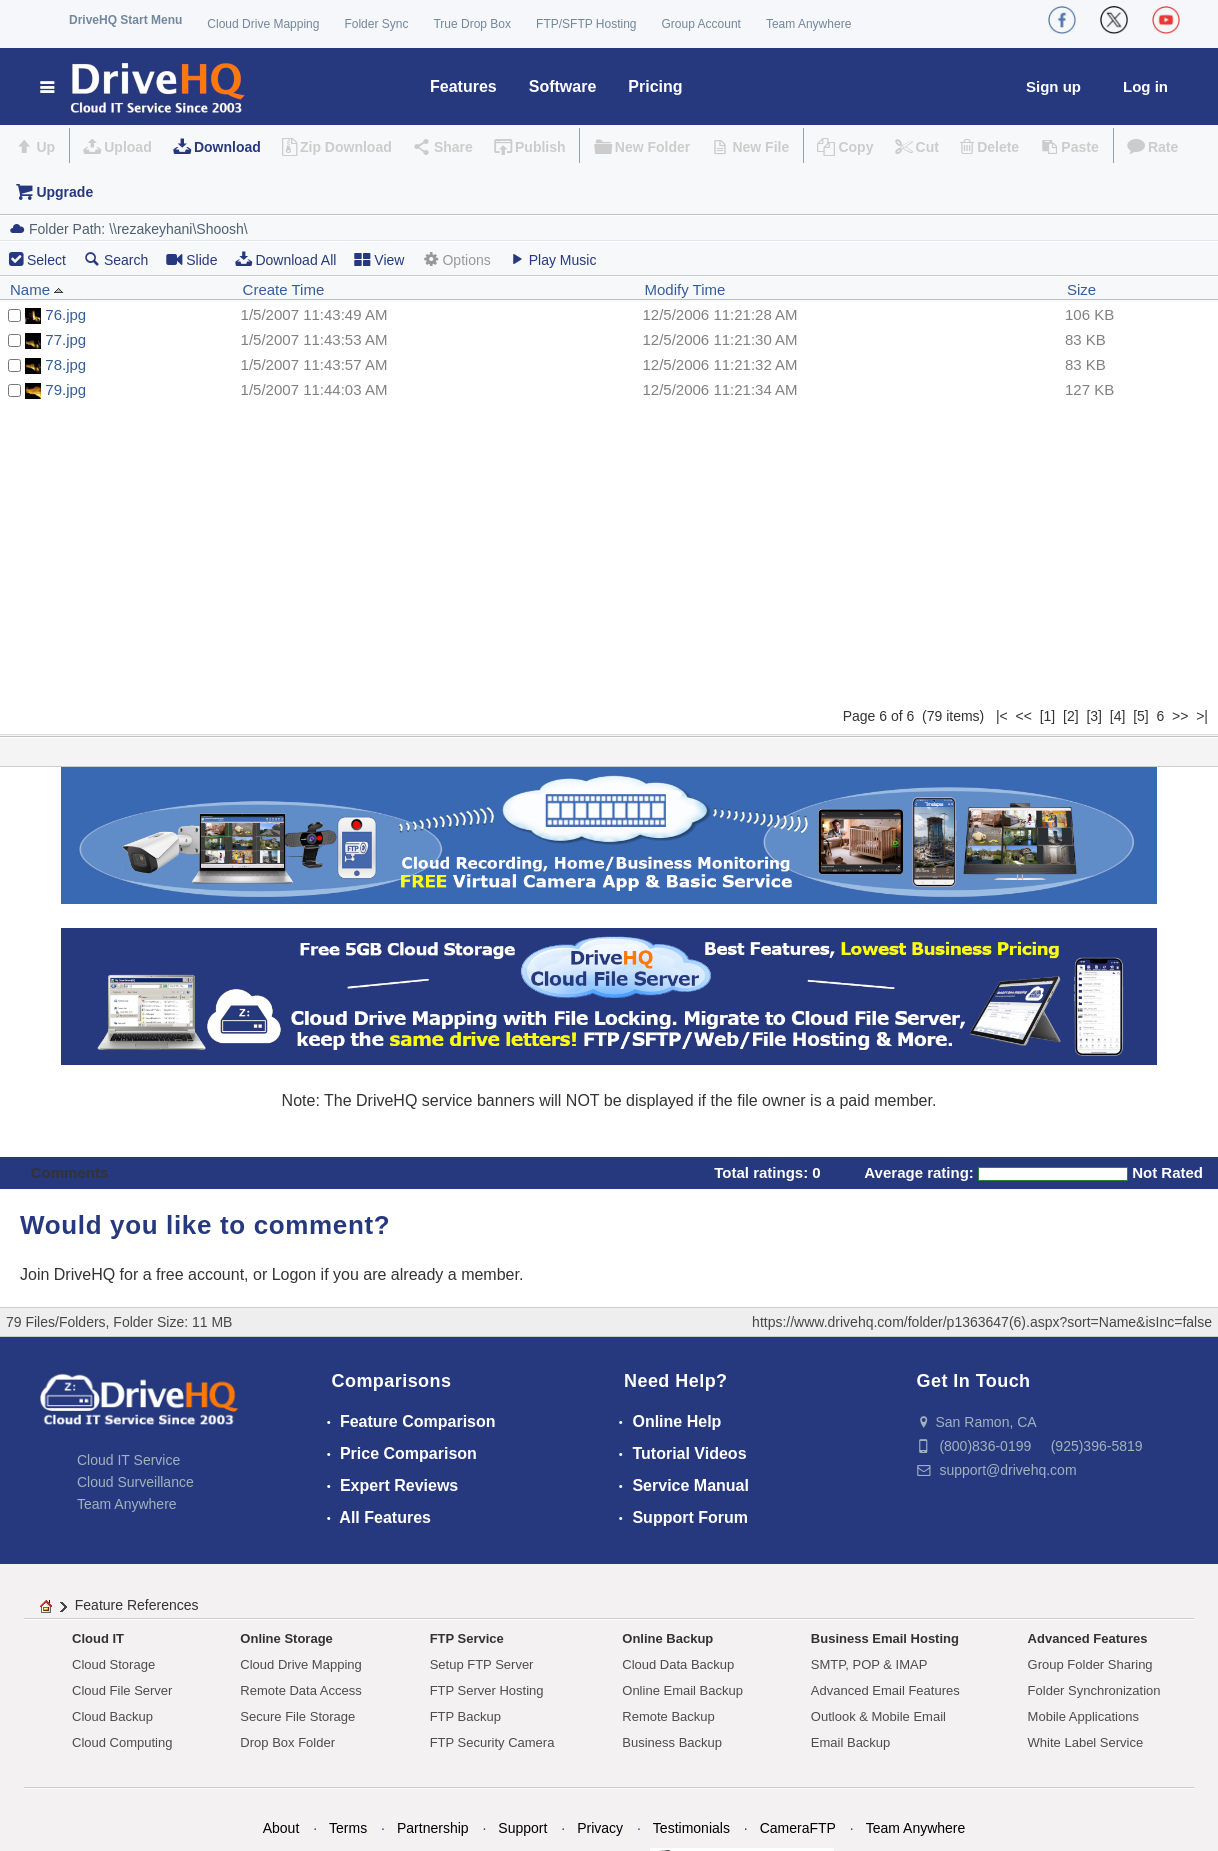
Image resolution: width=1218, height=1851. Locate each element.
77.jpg (65, 339)
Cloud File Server (122, 1690)
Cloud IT (98, 1638)
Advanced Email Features (885, 1690)
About (281, 1828)
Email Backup (850, 1742)
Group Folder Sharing (1090, 1664)
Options (456, 259)
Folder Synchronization (1094, 1690)
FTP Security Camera (492, 1742)
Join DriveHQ (70, 1274)
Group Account (701, 24)
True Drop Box (472, 24)
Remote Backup (668, 1716)
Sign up (1053, 86)
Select (46, 260)
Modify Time (684, 289)
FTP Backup (465, 1716)
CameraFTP (798, 1828)
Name (37, 289)
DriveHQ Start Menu (125, 20)
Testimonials (691, 1828)
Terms (348, 1828)
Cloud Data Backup (678, 1664)
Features (463, 86)
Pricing (655, 86)
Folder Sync (376, 24)
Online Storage (286, 1638)
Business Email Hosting (885, 1638)
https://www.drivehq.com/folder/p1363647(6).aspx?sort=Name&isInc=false (982, 1322)
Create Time (284, 289)
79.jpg (65, 389)
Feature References (137, 1605)
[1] (1048, 716)
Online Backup (667, 1638)
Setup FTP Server (482, 1664)
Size (1081, 289)
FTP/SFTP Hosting (586, 24)
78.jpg (65, 364)
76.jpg (65, 314)
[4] (1118, 716)
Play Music (553, 259)
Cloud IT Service (128, 1460)
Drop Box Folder (287, 1742)
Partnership (433, 1828)
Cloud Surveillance (135, 1482)
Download (227, 147)
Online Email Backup (682, 1690)
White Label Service (1086, 1742)
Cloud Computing (122, 1742)
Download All (285, 259)
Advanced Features (1088, 1638)
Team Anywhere (808, 24)
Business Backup (672, 1742)
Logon (294, 1274)
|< (1002, 716)
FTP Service (467, 1638)
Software (563, 86)
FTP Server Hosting (487, 1690)
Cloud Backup (112, 1716)
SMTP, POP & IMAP (869, 1664)
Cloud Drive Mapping (263, 24)
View (379, 259)
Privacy (600, 1828)
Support (522, 1828)
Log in (1145, 86)
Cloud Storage (113, 1664)
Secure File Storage (297, 1716)
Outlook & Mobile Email (878, 1716)
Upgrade (64, 192)
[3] (1094, 716)
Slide (191, 259)
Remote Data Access (300, 1690)
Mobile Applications (1083, 1716)
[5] (1141, 716)
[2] (1071, 716)
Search (116, 259)
